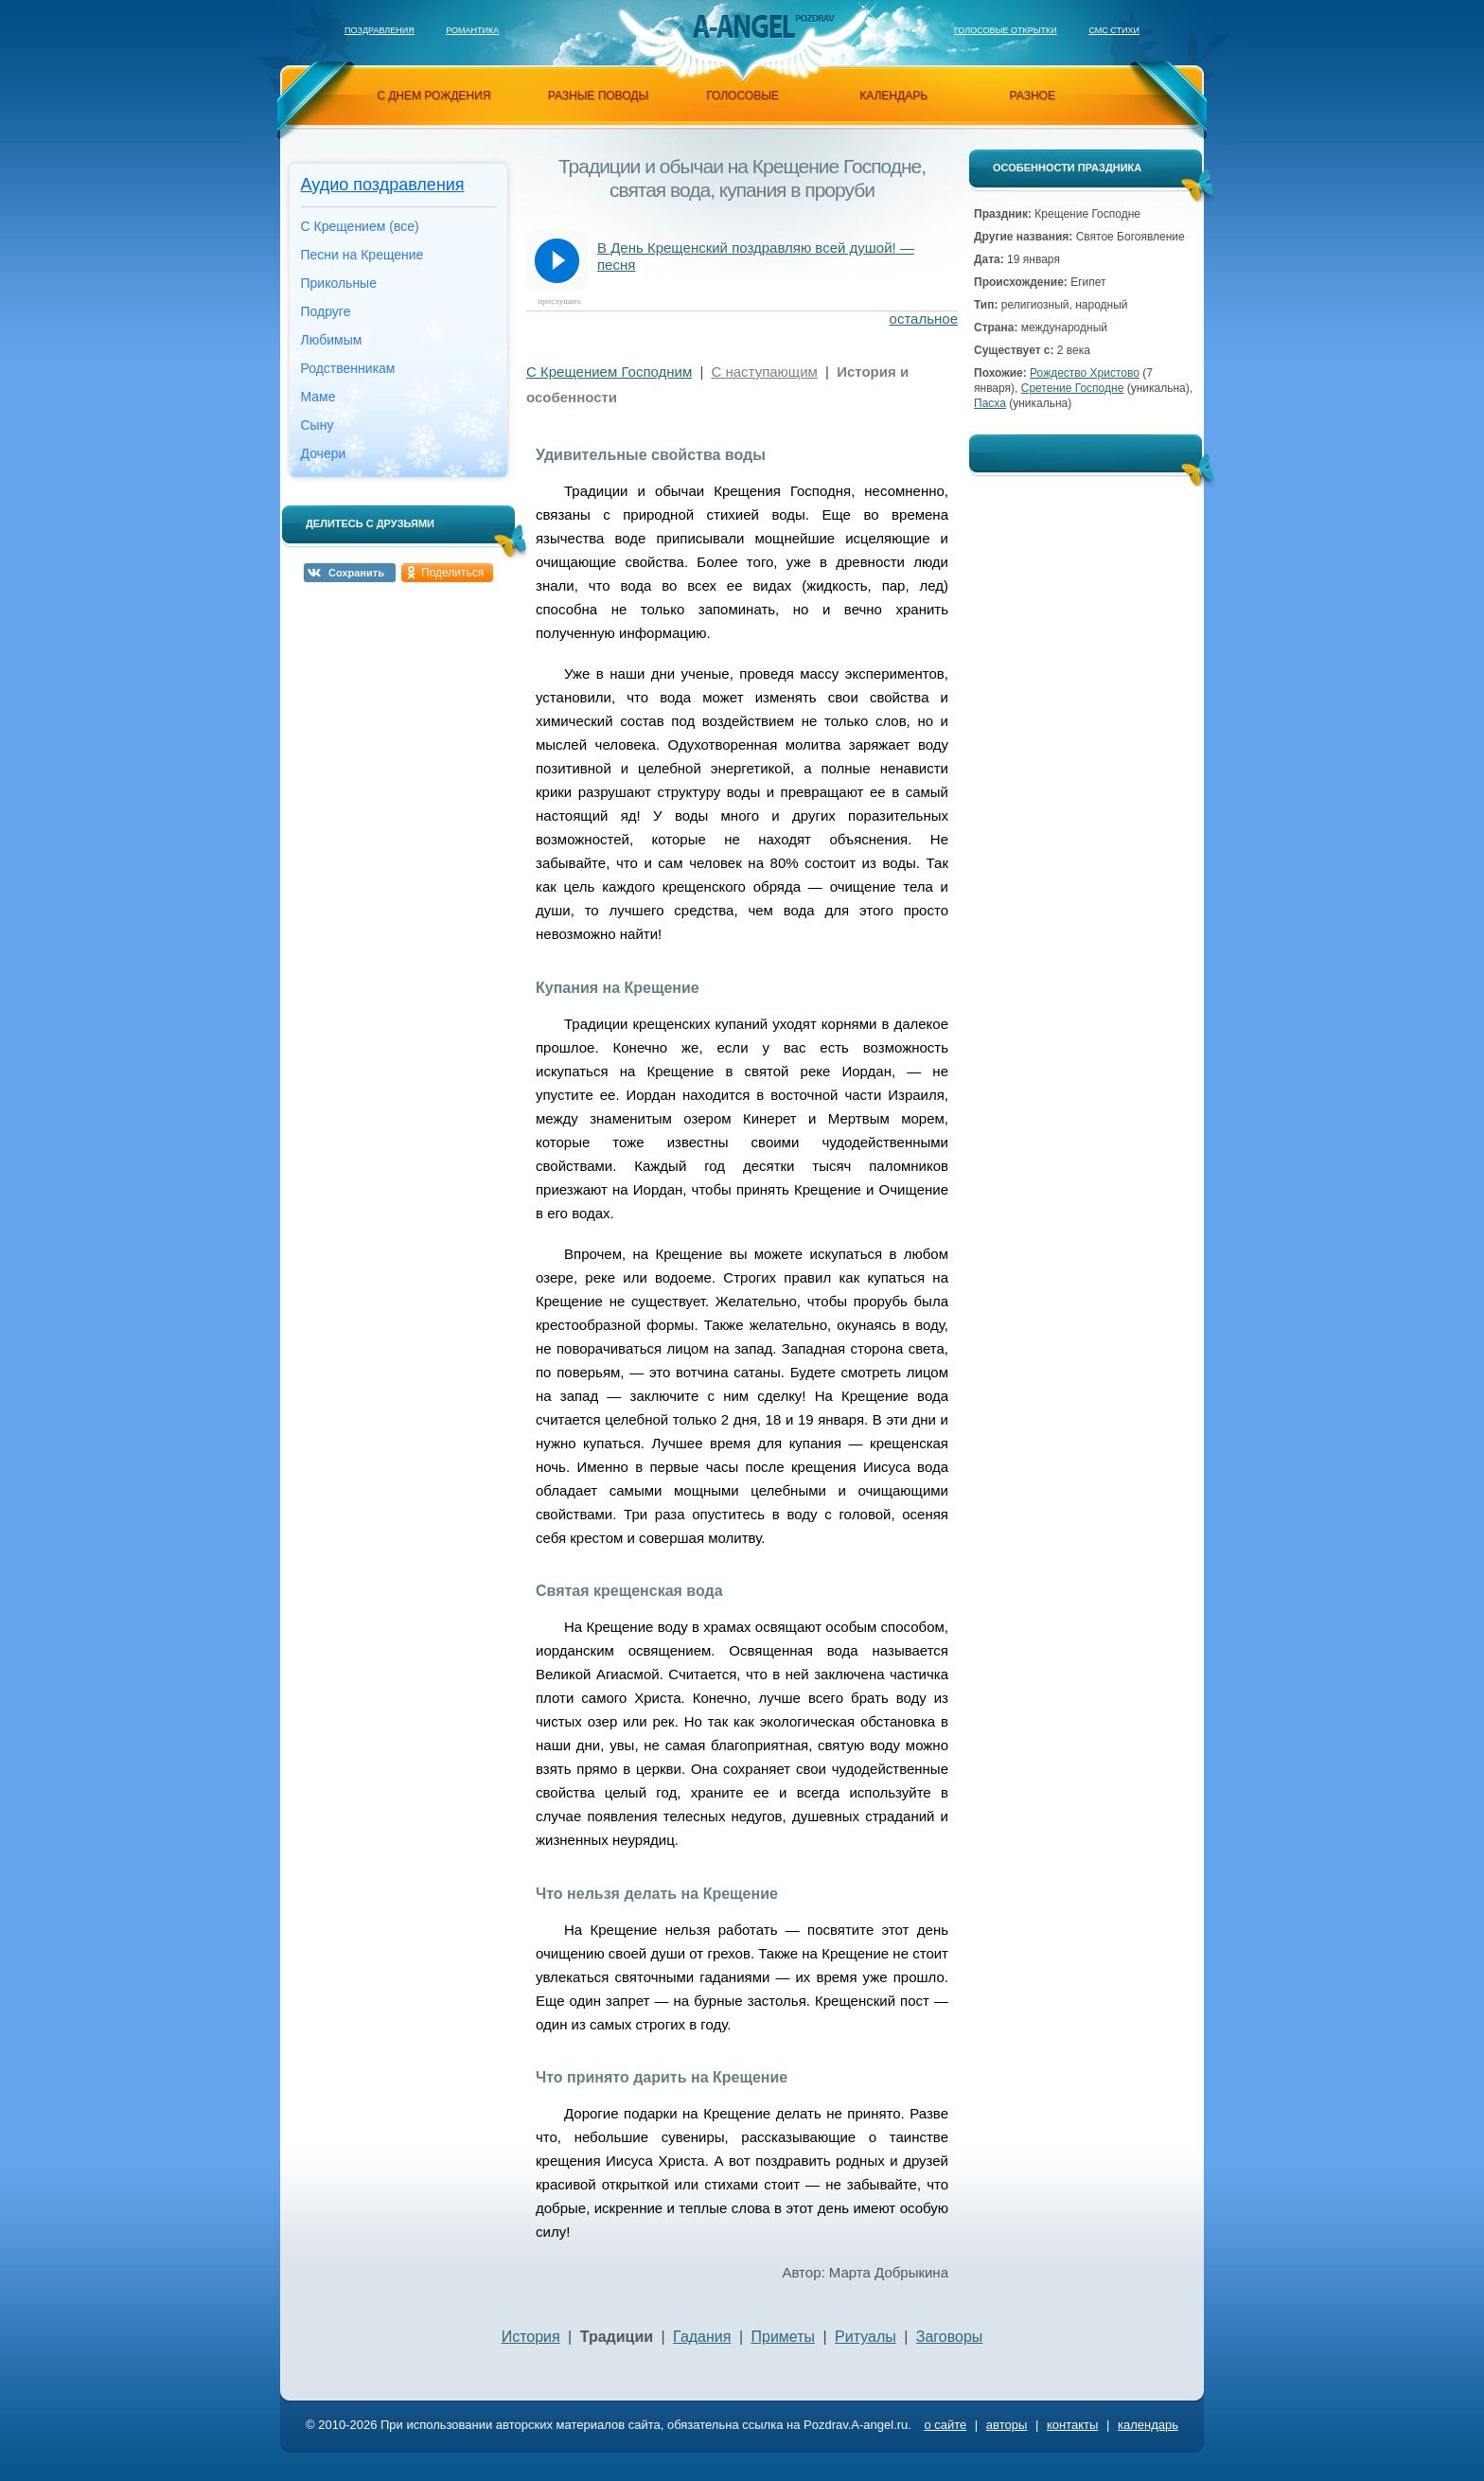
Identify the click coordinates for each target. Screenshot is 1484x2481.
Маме (318, 396)
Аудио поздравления (383, 184)
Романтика (472, 30)
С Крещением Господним (609, 371)
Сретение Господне (1072, 388)
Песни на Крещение (362, 254)
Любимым (331, 339)
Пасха (990, 403)
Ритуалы (865, 2337)
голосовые (742, 95)
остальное (924, 318)
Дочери (323, 453)
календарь (893, 95)
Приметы (783, 2337)
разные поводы (598, 95)
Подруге (326, 311)
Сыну (317, 425)
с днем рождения (433, 95)
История (531, 2337)
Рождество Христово (1085, 373)
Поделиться (452, 572)
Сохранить (356, 572)
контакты (1072, 2425)
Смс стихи (1114, 30)
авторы (1006, 2425)
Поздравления (379, 30)
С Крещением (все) (360, 226)
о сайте (945, 2425)
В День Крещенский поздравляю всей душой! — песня (755, 256)
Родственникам (348, 368)
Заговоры (949, 2337)
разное (1032, 95)
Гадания (702, 2337)
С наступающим (764, 371)
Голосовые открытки (1005, 30)
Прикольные (339, 283)
